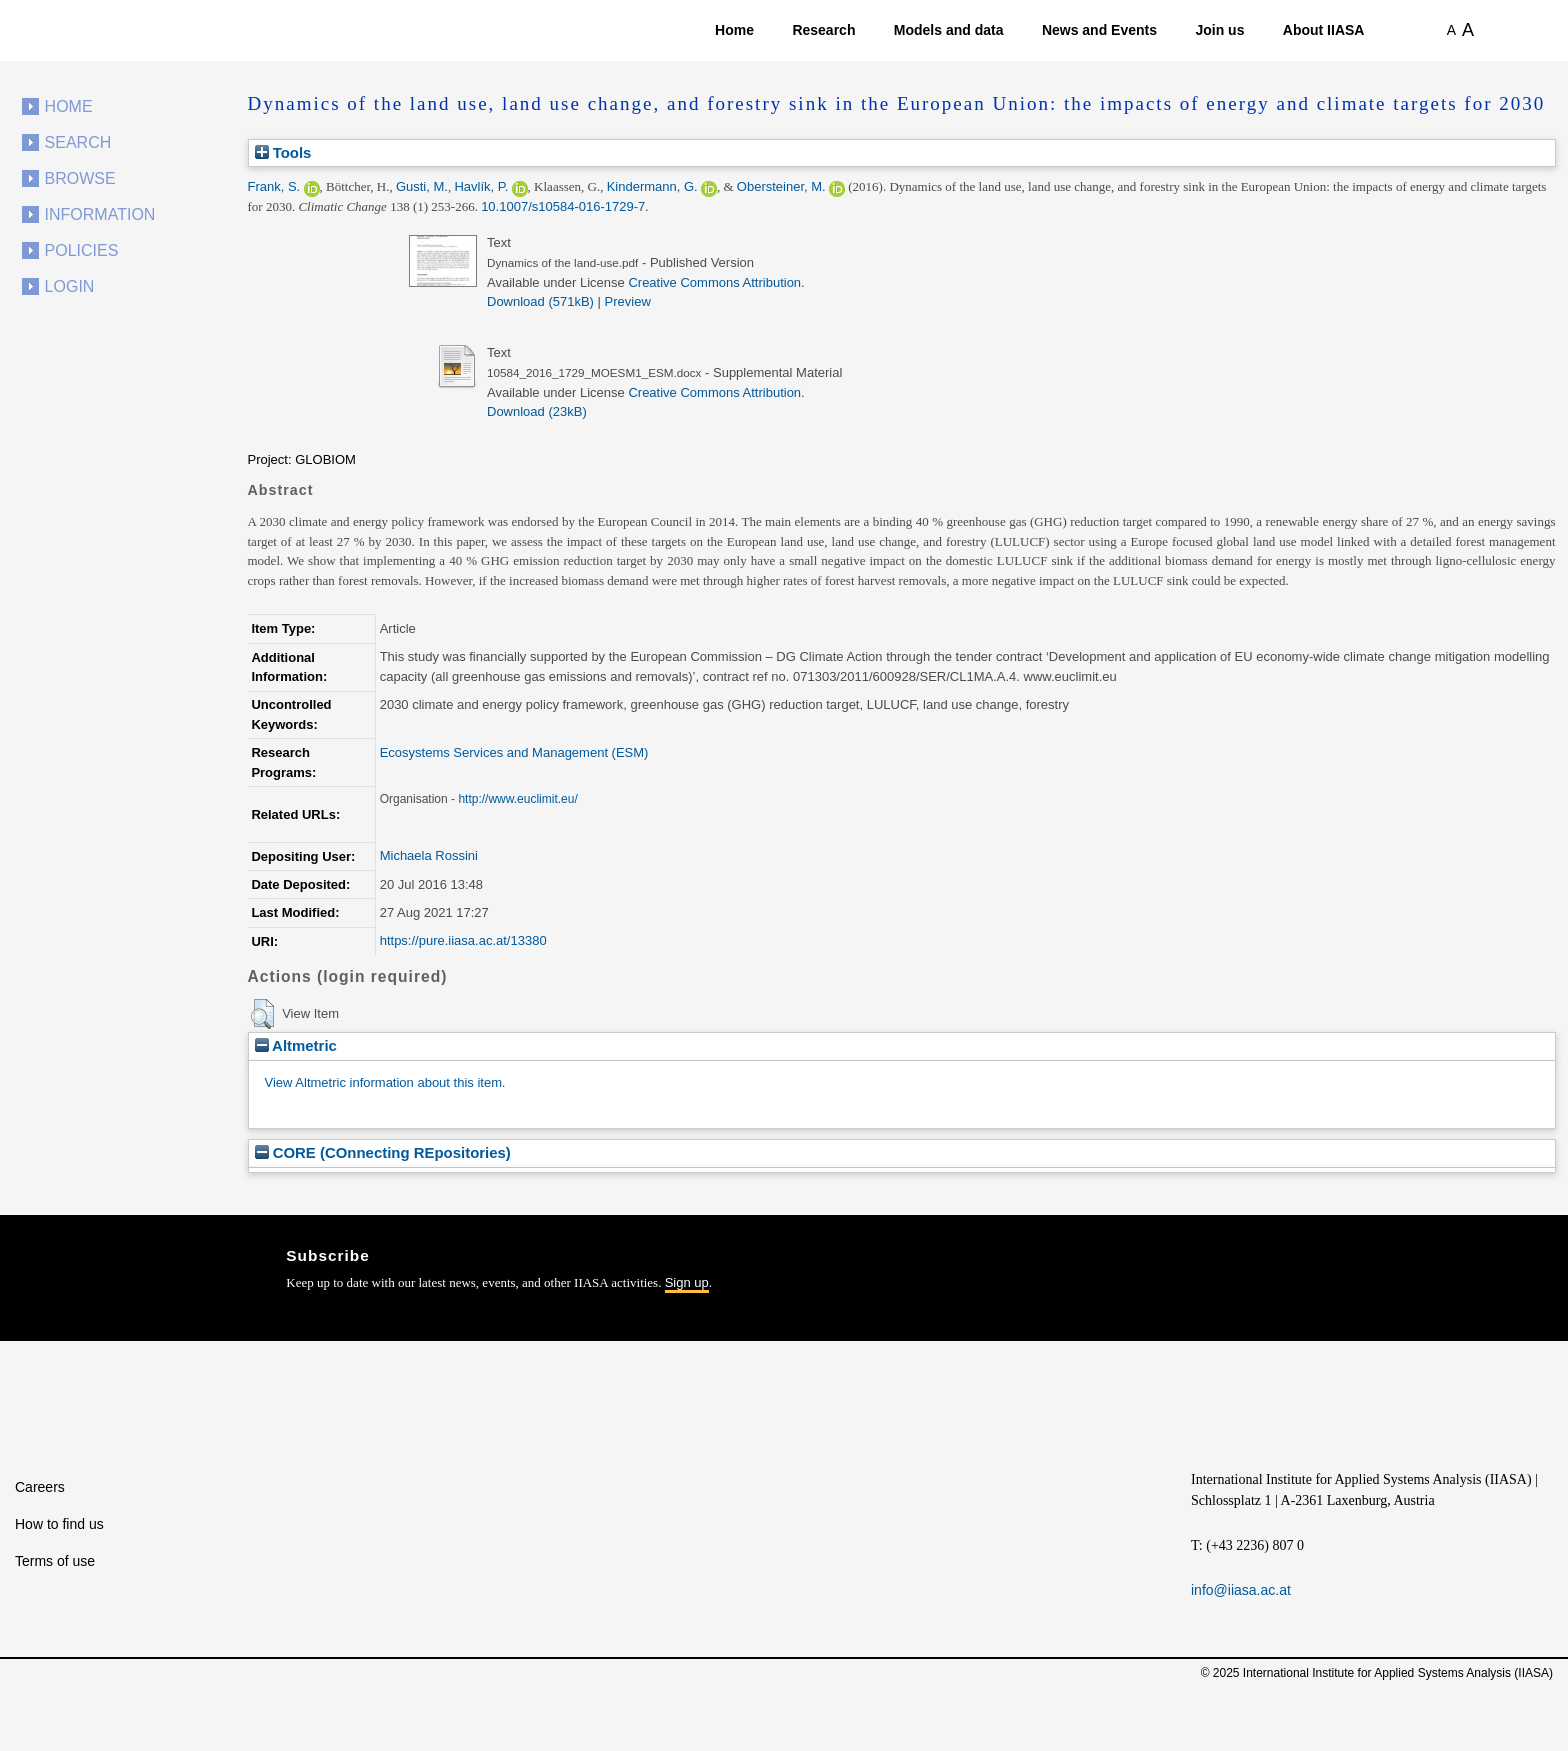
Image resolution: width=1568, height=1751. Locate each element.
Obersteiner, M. (781, 186)
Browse (80, 178)
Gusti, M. (422, 186)
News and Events (1099, 30)
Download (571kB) (540, 301)
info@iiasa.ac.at (1241, 1590)
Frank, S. (274, 186)
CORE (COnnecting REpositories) (383, 1152)
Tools (283, 152)
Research (823, 30)
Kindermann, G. (652, 186)
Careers (40, 1487)
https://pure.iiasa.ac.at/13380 (463, 940)
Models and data (949, 30)
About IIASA (1324, 30)
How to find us (59, 1524)
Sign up (687, 1282)
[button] (262, 1014)
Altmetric (296, 1045)
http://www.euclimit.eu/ (517, 799)
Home (734, 30)
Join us (1219, 30)
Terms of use (55, 1561)
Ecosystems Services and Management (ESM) (514, 752)
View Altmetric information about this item (383, 1082)
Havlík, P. (481, 186)
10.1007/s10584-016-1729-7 (563, 206)
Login (70, 286)
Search (78, 142)
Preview (628, 301)
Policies (82, 250)
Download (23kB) (537, 411)
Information (100, 214)
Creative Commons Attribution (714, 282)
